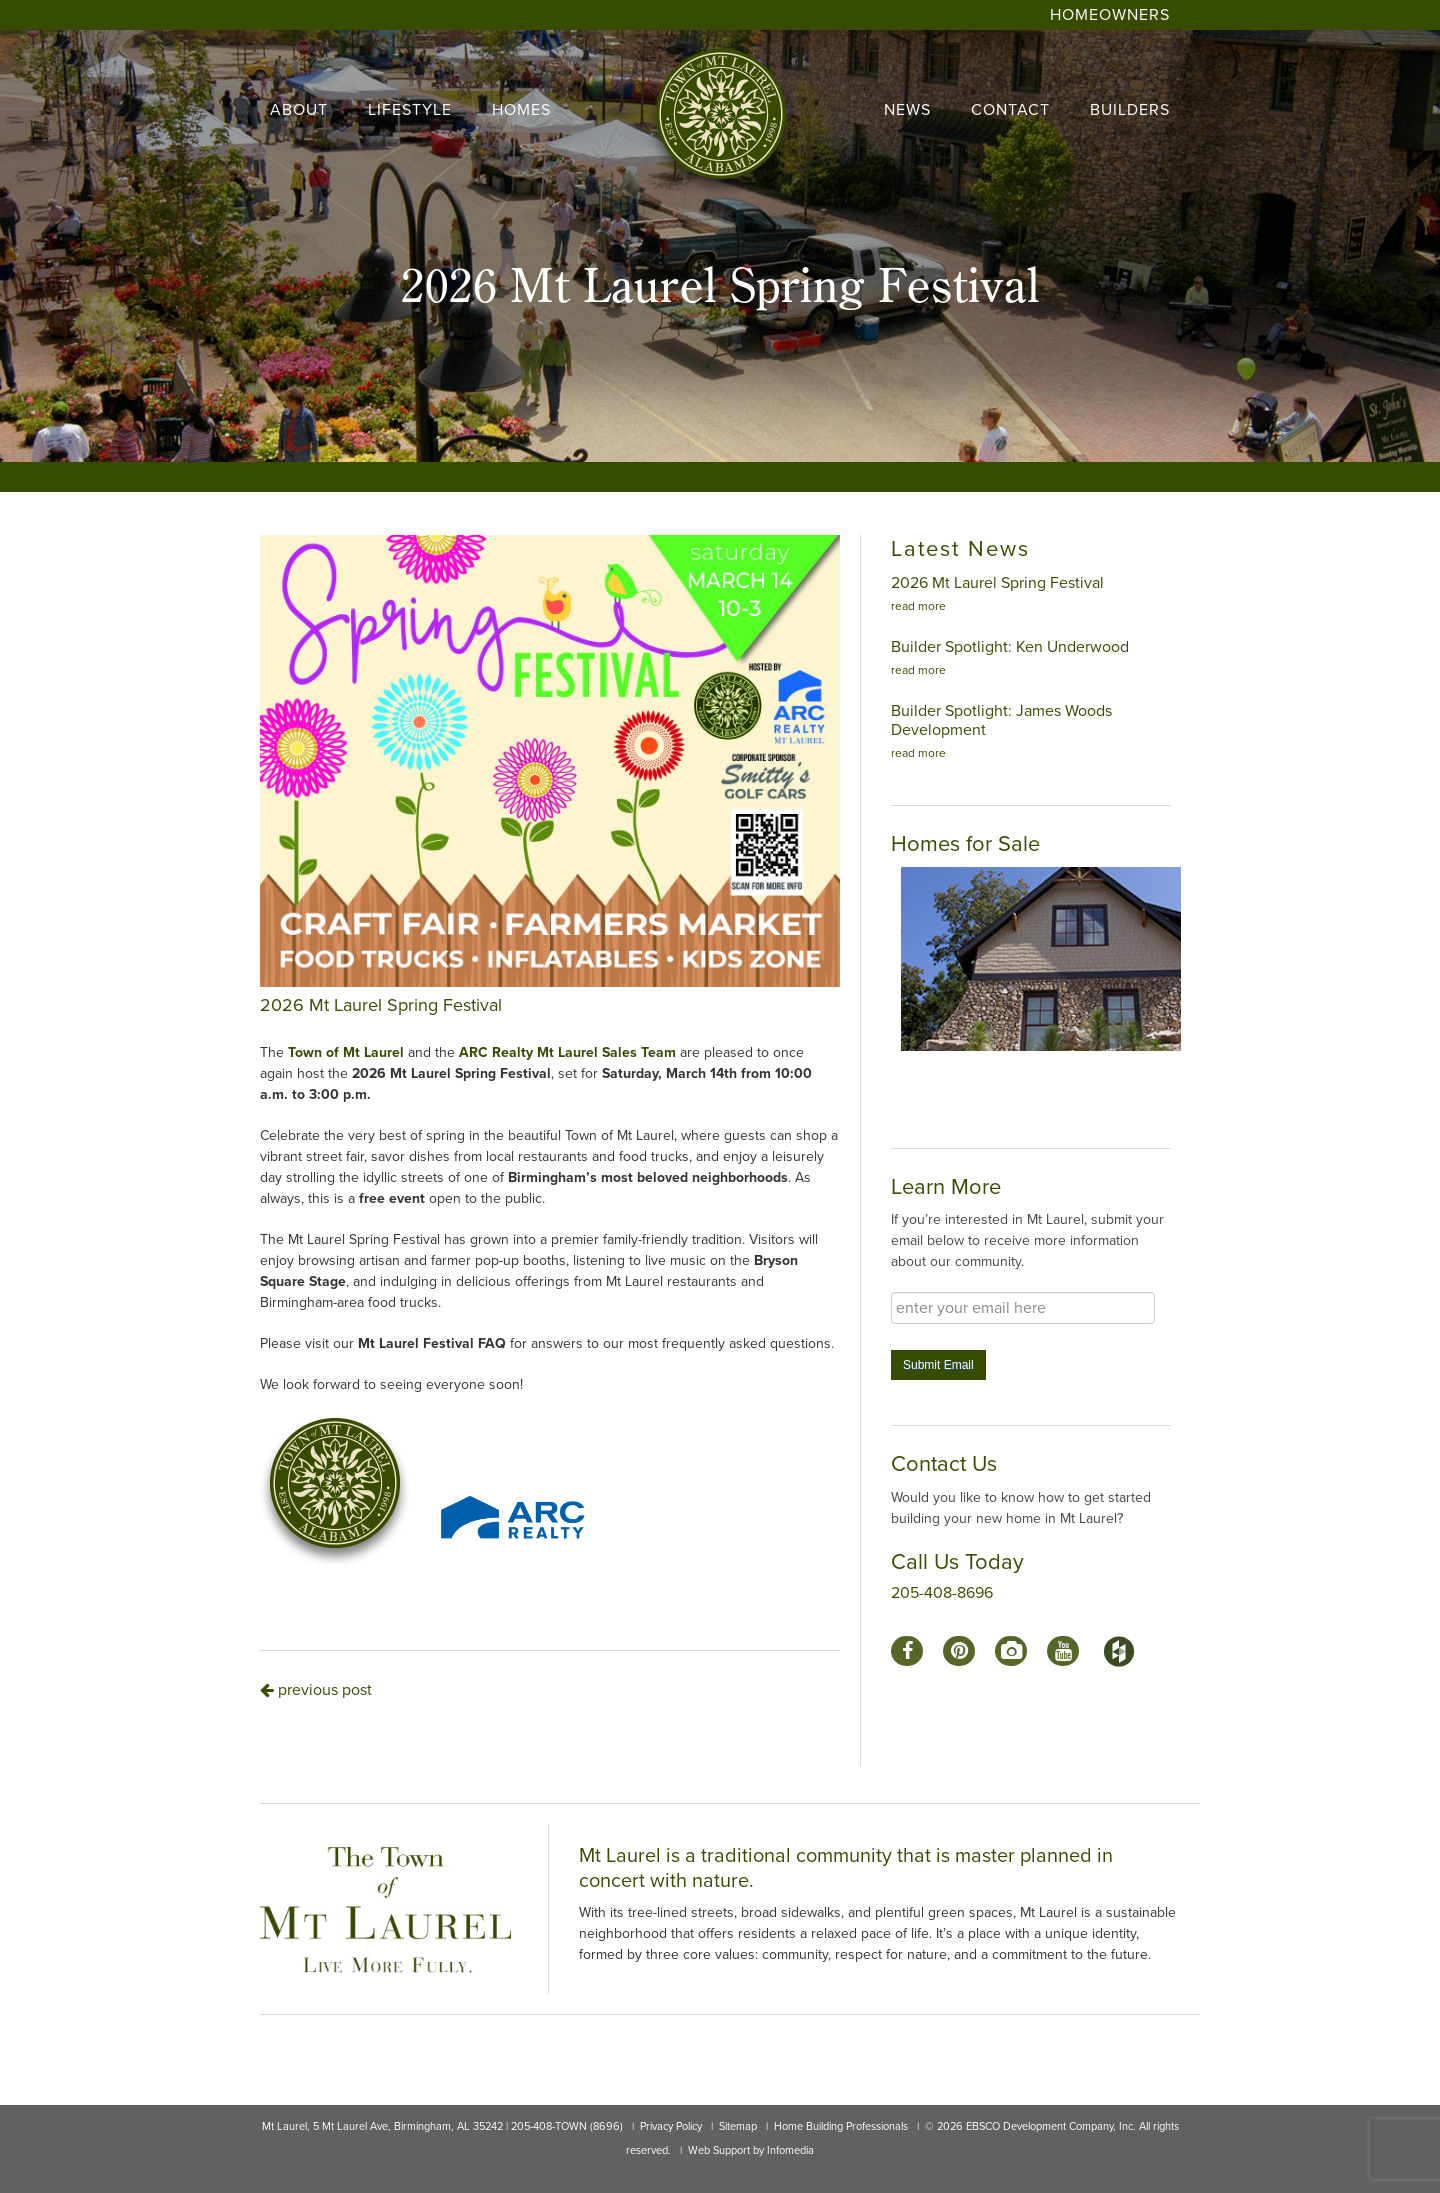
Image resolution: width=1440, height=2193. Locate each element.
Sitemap (738, 2126)
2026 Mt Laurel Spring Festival (997, 583)
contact (1010, 110)
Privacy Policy (671, 2126)
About (299, 110)
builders (1130, 110)
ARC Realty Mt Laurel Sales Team (567, 1052)
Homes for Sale (965, 844)
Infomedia (790, 2150)
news (907, 110)
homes (521, 110)
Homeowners (1110, 15)
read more (918, 606)
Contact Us (944, 1464)
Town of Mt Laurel (346, 1052)
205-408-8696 (942, 1593)
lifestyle (410, 110)
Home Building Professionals (841, 2126)
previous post (316, 1690)
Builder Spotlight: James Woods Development (1001, 720)
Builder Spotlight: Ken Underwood (1010, 647)
